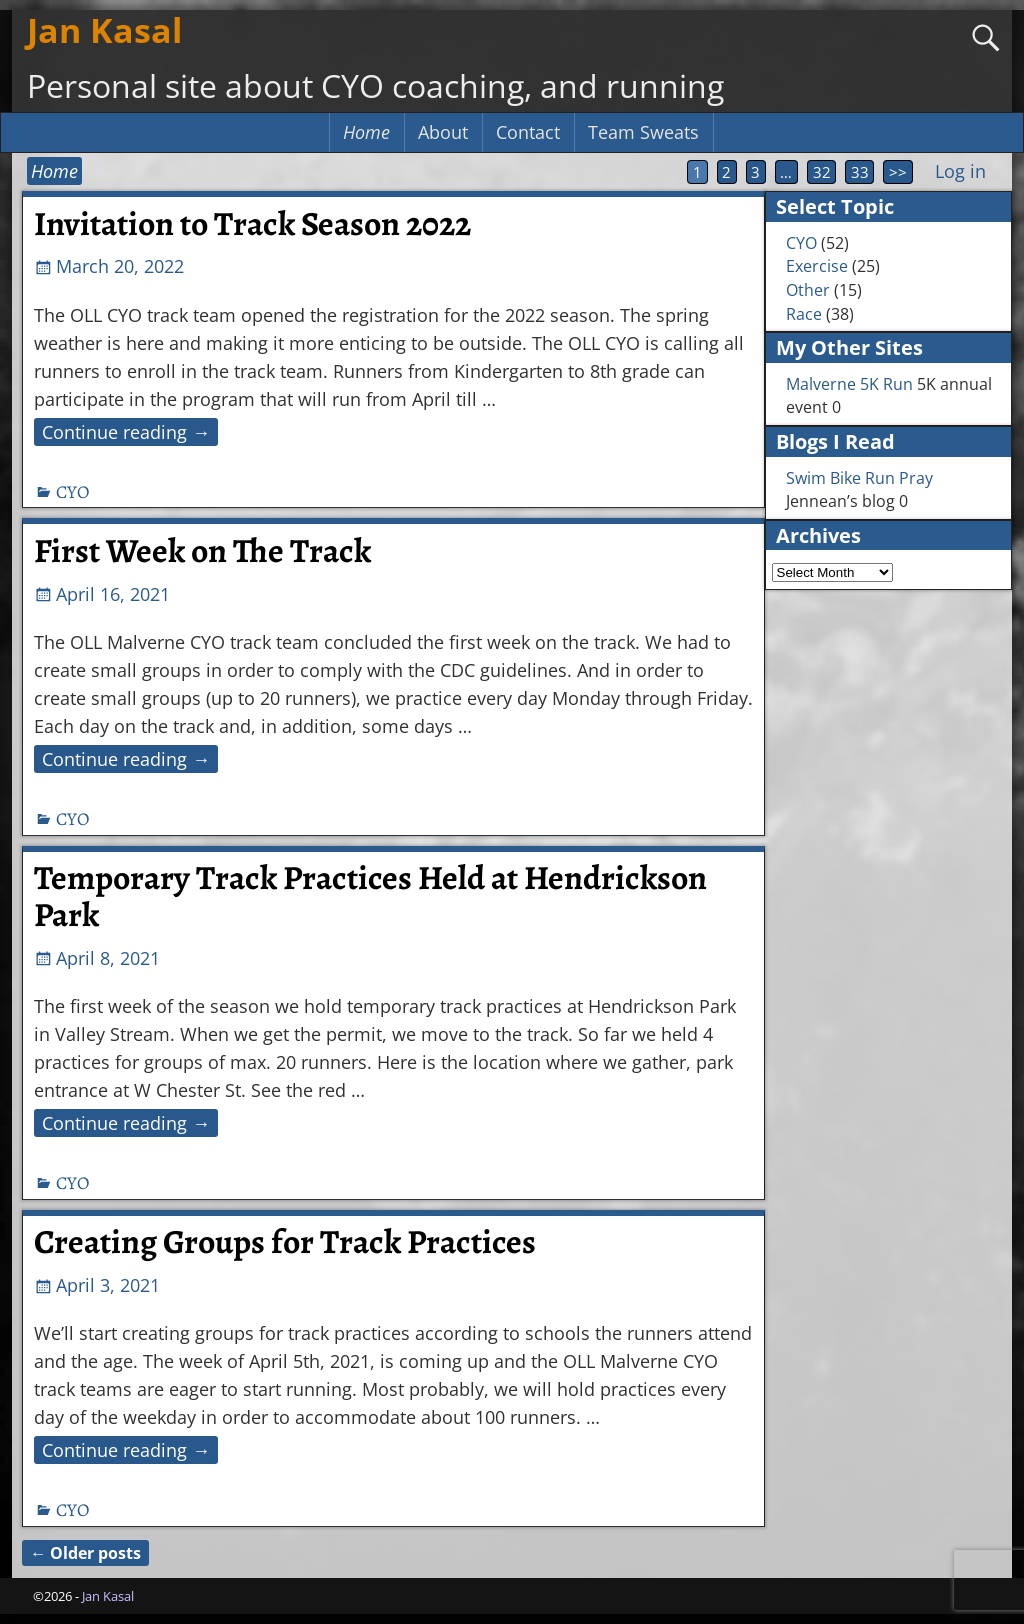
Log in (960, 171)
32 (822, 172)
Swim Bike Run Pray (859, 478)
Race (804, 314)
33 (860, 172)
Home (366, 132)
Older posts (85, 1553)
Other (808, 290)
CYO (72, 492)
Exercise (817, 266)
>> (898, 172)
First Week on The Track (202, 551)
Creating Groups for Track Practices (285, 1242)
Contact (528, 132)
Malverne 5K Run (849, 384)
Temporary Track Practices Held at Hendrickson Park (370, 896)
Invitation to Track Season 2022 (252, 224)
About (443, 132)
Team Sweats (643, 132)
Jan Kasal (104, 30)
